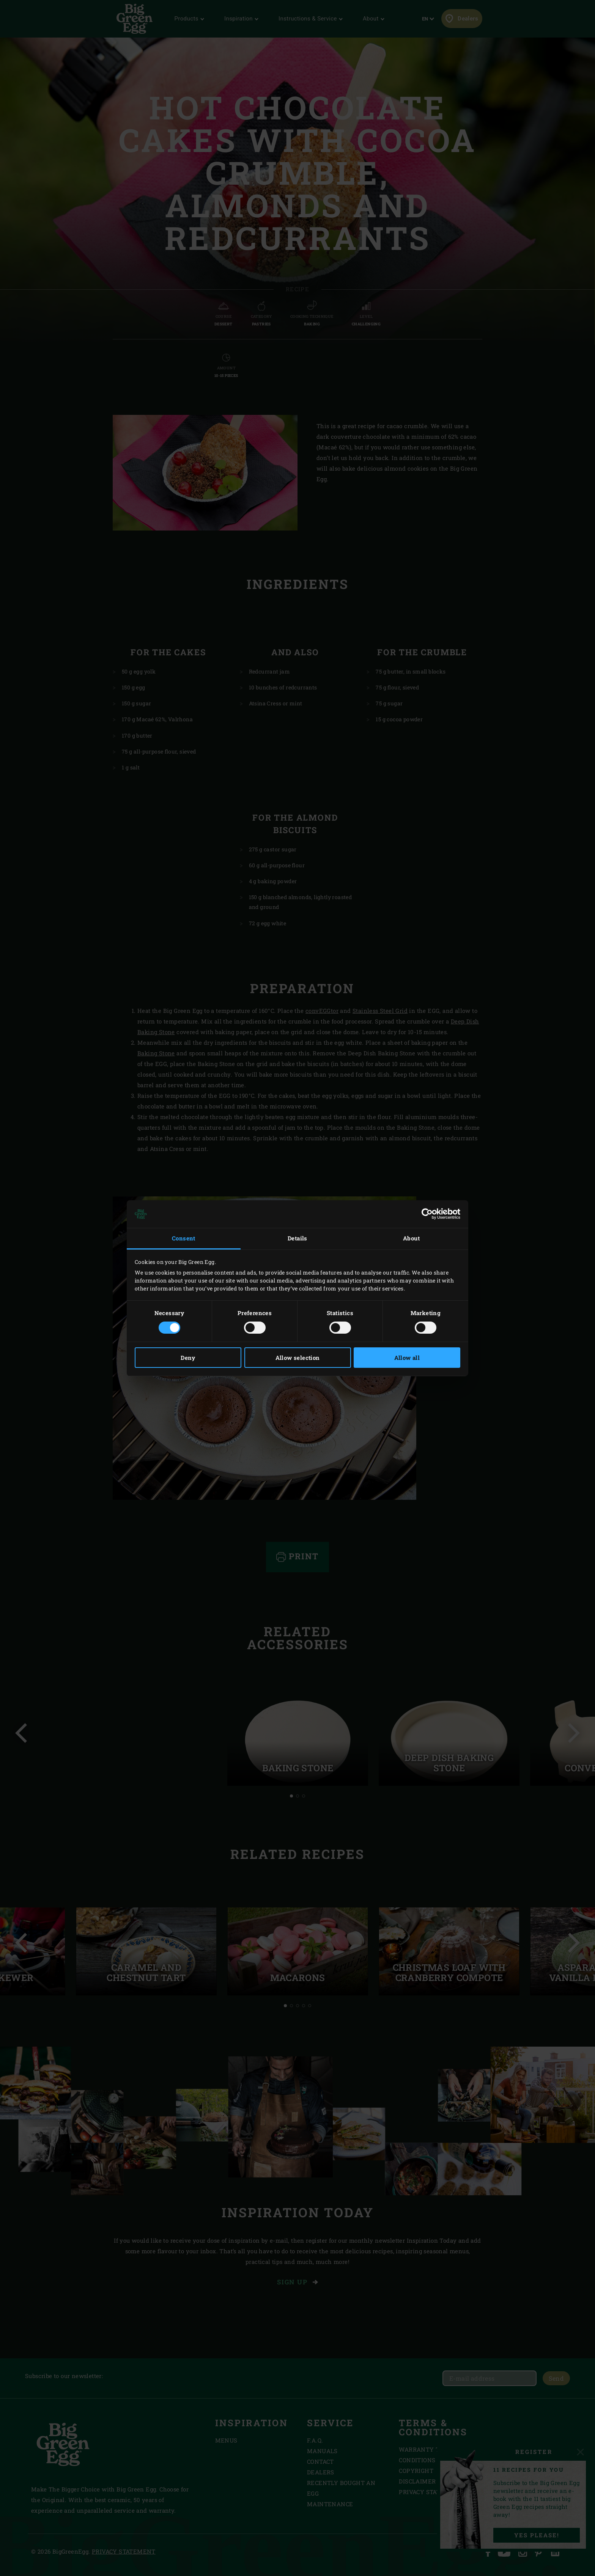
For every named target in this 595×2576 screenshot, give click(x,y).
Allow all (407, 1357)
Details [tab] (297, 1238)
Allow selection (297, 1357)
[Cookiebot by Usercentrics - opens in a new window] (427, 1214)
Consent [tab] (183, 1238)
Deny (188, 1357)
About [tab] (411, 1238)
